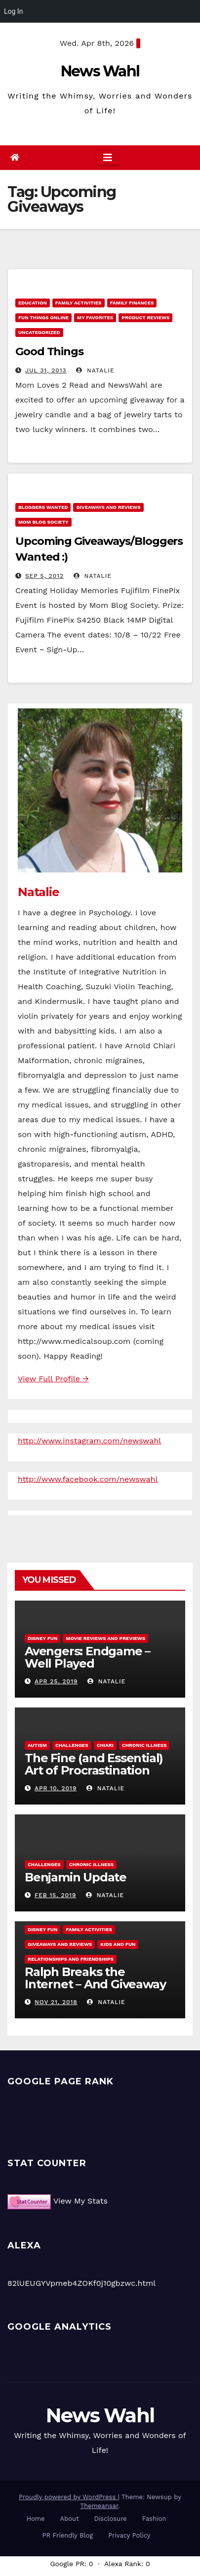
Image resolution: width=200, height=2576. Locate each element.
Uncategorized (39, 332)
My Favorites (95, 317)
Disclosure (110, 2518)
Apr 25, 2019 (56, 1681)
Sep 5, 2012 (44, 575)
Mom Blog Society (43, 522)
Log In (13, 11)
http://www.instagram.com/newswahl (89, 1440)
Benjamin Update (75, 1877)
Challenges (71, 1745)
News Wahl (100, 71)
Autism (37, 1745)
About (69, 2518)
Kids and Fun (117, 1944)
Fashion (154, 2518)
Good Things (49, 351)
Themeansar (99, 2505)
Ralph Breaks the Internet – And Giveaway (95, 1978)
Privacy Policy (129, 2535)
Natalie (95, 370)
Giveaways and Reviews (108, 507)
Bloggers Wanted (43, 507)
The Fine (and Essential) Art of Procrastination (94, 1764)
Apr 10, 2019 (56, 1788)
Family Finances (132, 302)
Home (35, 2518)
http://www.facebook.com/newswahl (88, 1479)
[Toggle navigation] (108, 157)
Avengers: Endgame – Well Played (87, 1657)
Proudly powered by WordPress (68, 2497)
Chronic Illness (144, 1745)
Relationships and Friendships (71, 1959)
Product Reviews (145, 317)
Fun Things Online (43, 317)
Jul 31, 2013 (46, 370)
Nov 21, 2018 (56, 2002)
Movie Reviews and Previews (105, 1638)
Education (32, 302)
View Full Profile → (53, 1378)
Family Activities (78, 302)
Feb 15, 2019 (55, 1895)
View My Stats (80, 2201)
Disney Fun (42, 1638)
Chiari (105, 1745)
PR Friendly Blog (67, 2535)
